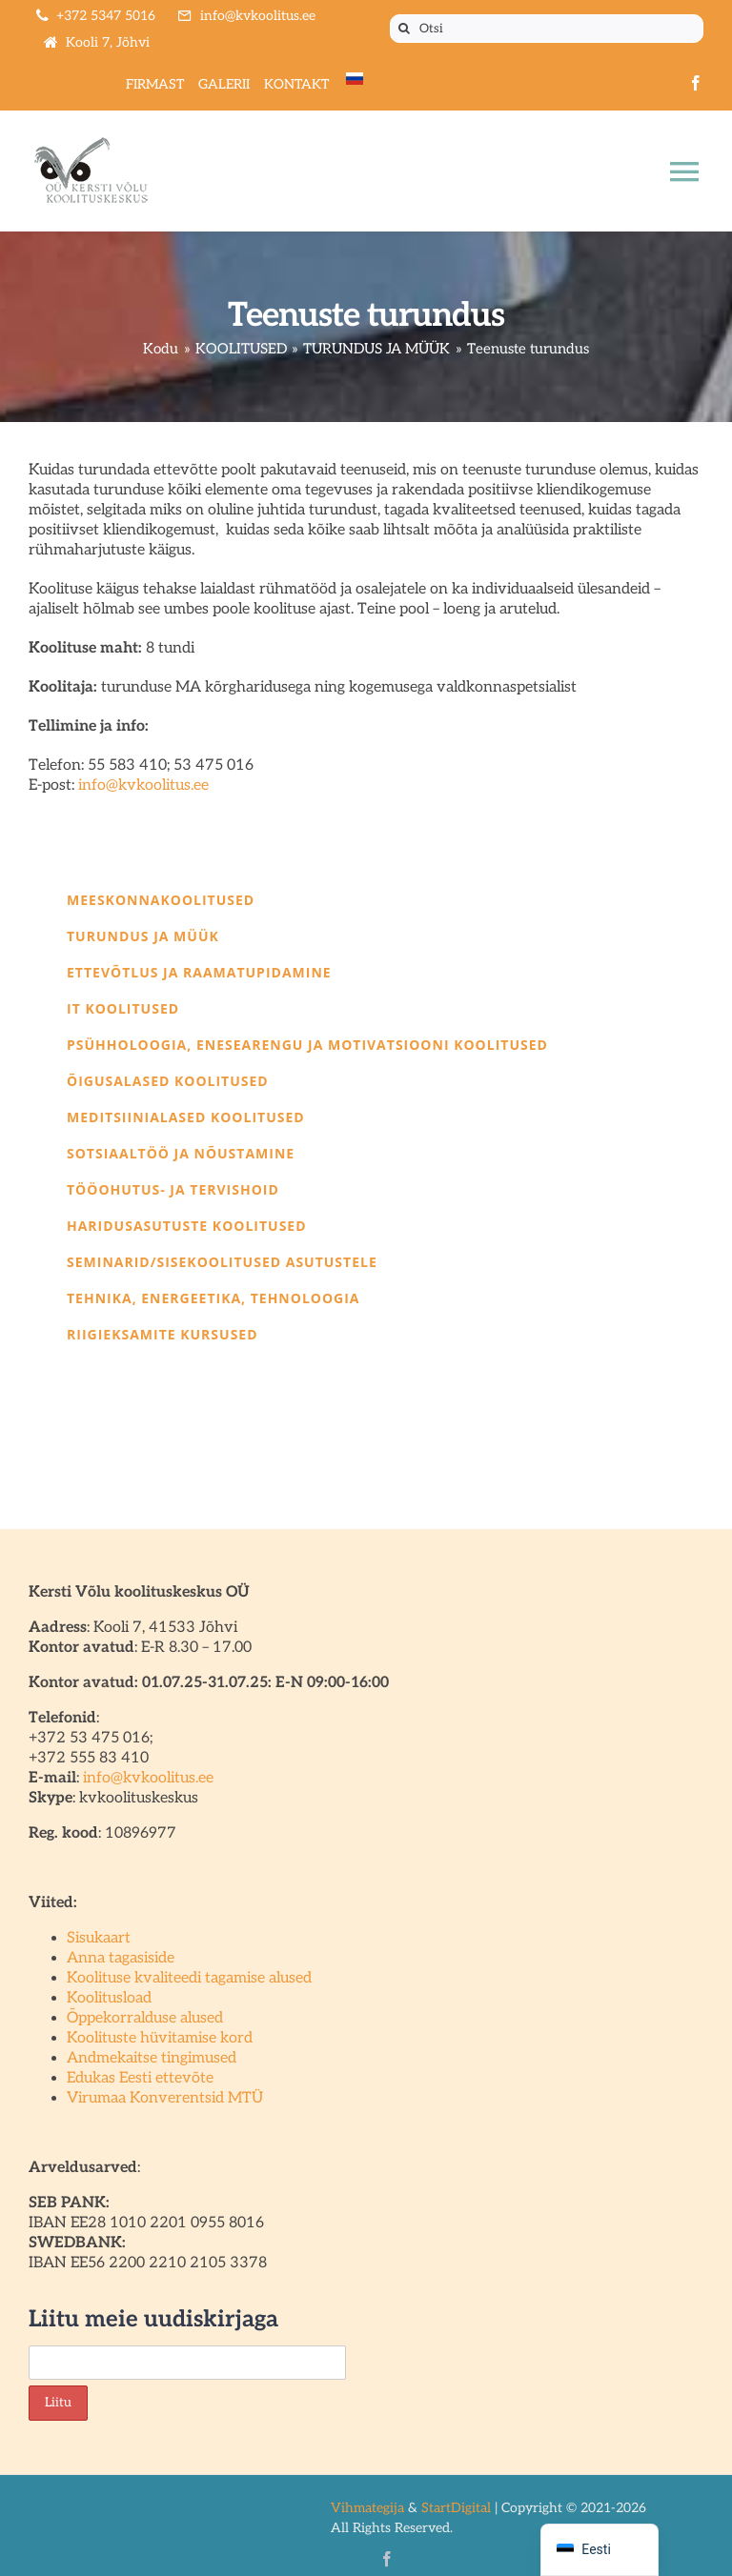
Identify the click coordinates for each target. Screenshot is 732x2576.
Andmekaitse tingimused (151, 2058)
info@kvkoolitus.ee (143, 785)
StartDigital (456, 2508)
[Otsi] (546, 28)
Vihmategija (367, 2508)
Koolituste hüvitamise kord (160, 2038)
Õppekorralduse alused (145, 2018)
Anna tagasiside (120, 1958)
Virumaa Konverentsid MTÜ (165, 2098)
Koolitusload (109, 1998)
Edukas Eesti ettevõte (140, 2078)
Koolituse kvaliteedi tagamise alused (189, 1978)
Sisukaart (99, 1938)
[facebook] (695, 83)
